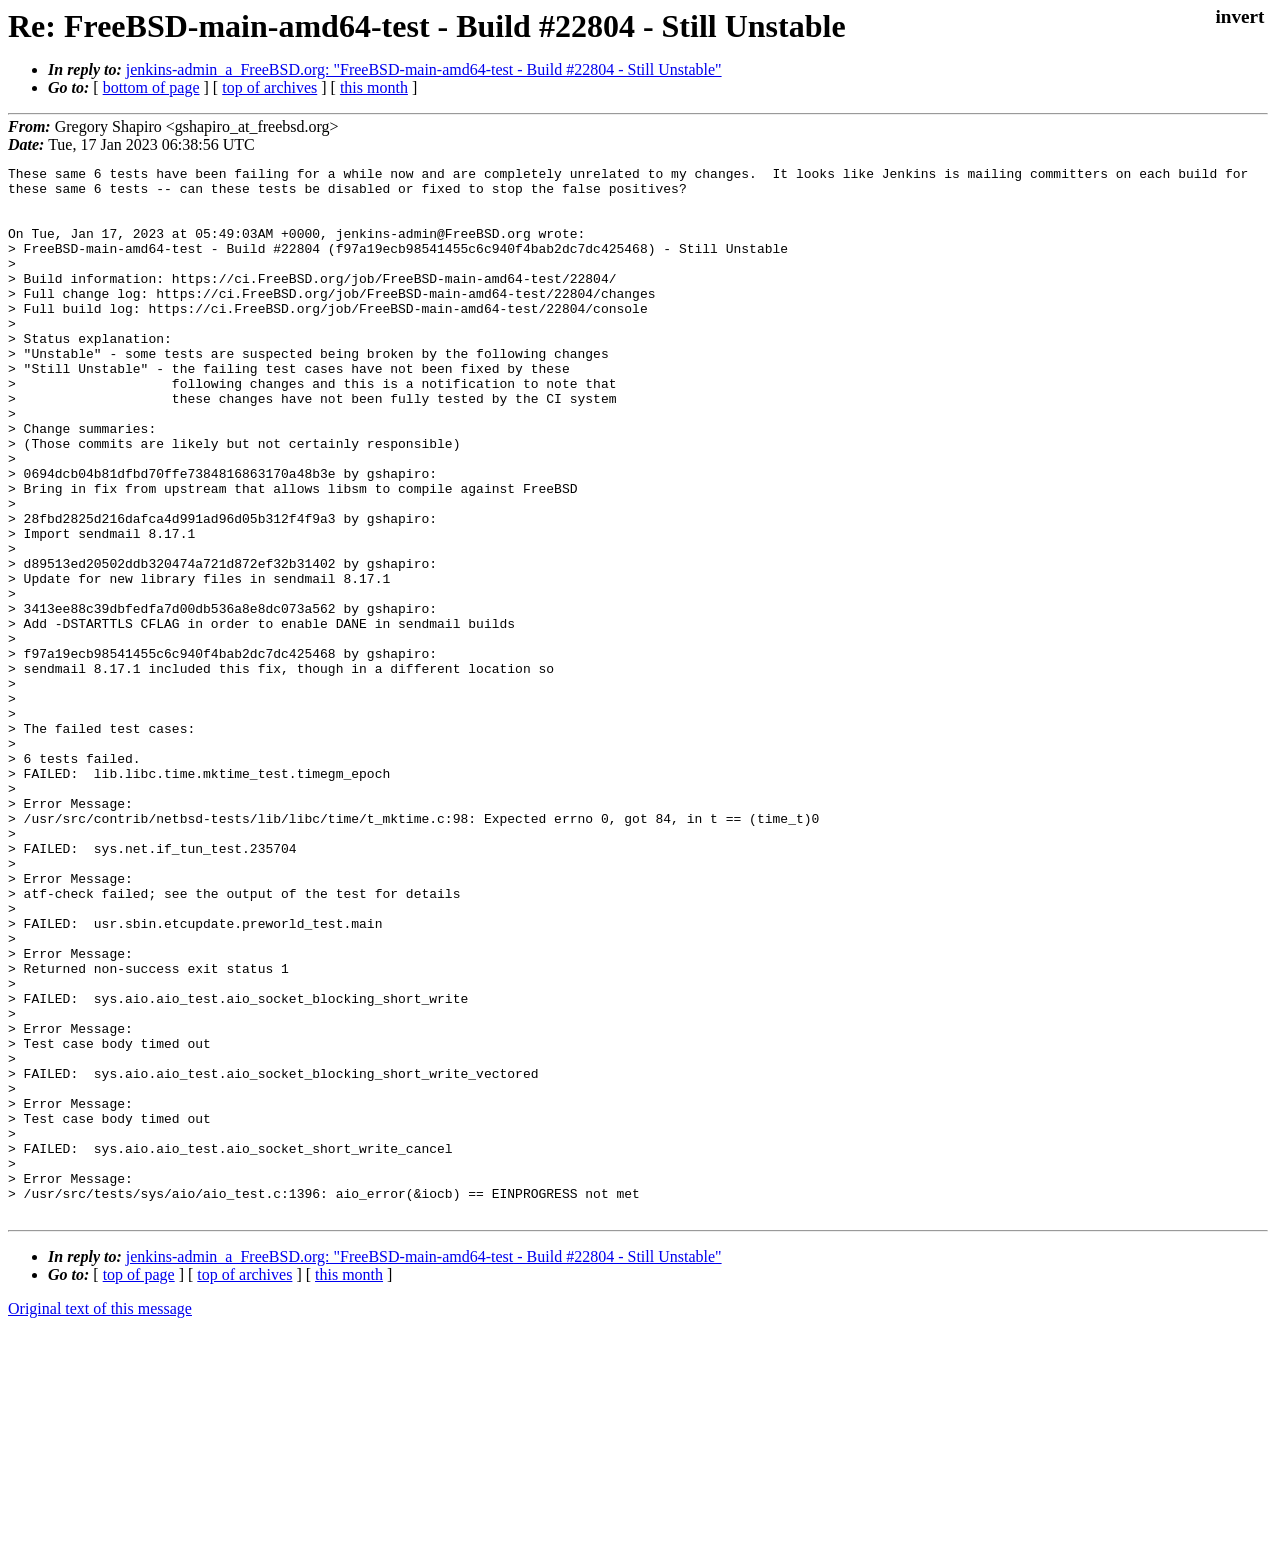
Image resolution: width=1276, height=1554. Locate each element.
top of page (139, 1484)
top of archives (269, 87)
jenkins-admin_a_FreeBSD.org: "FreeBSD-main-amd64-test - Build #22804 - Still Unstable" (424, 69)
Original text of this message (100, 1518)
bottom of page (151, 87)
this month (374, 87)
